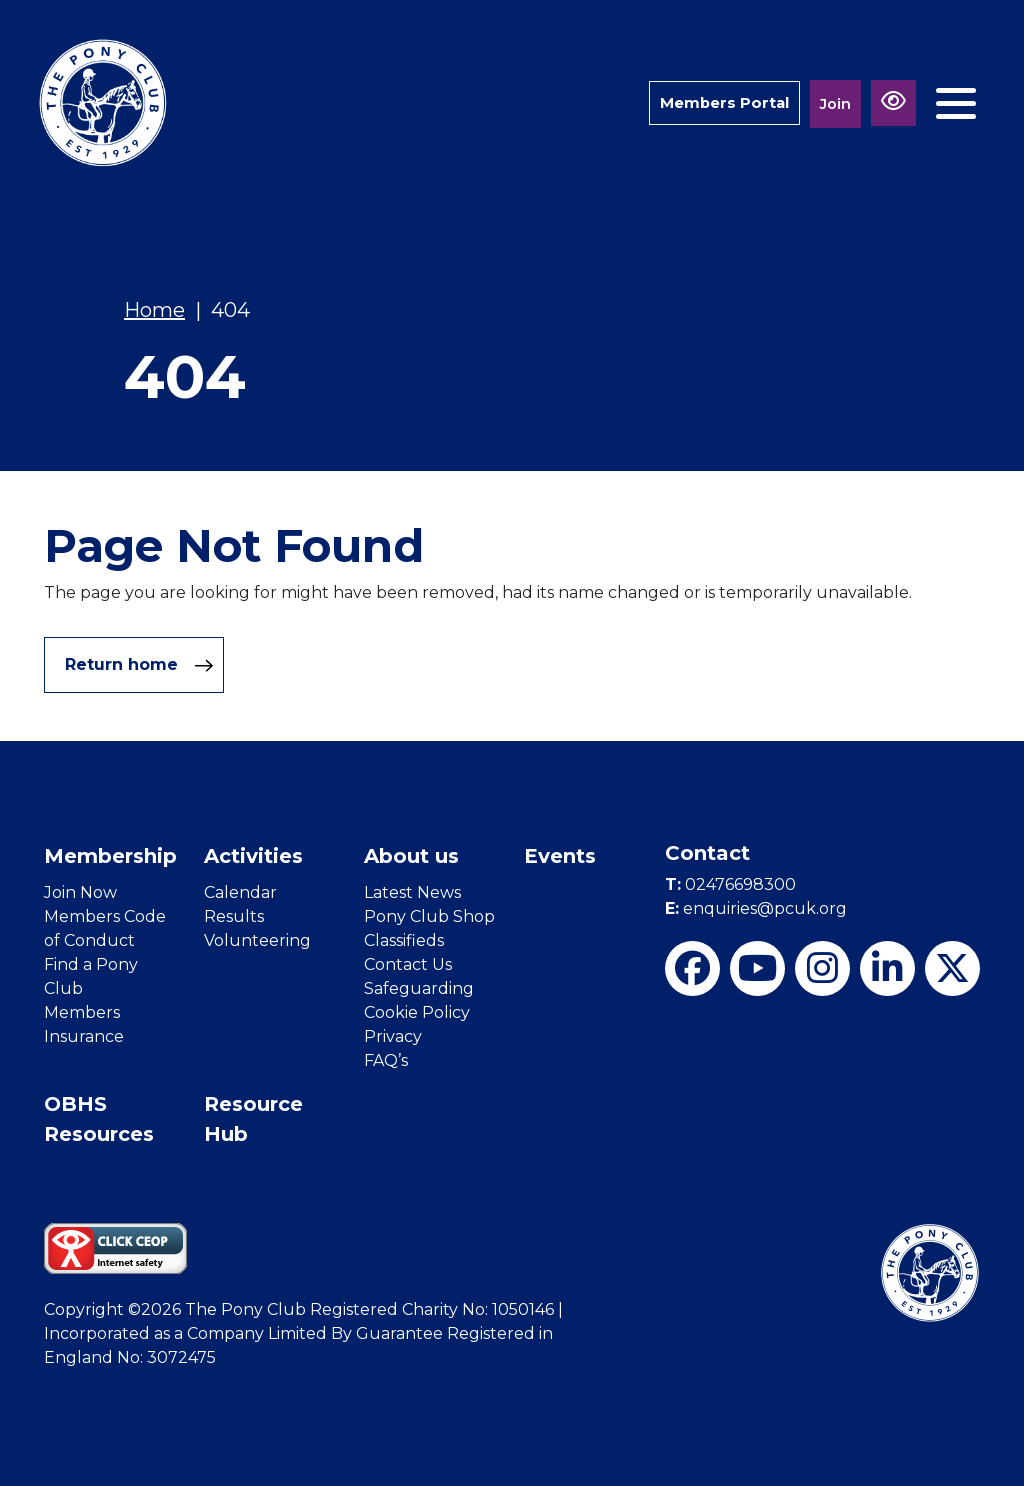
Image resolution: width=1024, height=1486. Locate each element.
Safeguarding (419, 988)
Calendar (240, 892)
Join (835, 103)
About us (411, 856)
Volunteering (257, 940)
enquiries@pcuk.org (756, 908)
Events (560, 856)
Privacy (393, 1036)
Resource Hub (253, 1119)
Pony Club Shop (429, 916)
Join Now (80, 892)
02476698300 (730, 884)
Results (234, 916)
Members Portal (723, 102)
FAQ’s (386, 1060)
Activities (253, 856)
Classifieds (404, 940)
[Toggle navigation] (956, 103)
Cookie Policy (417, 1012)
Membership (110, 856)
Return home (139, 665)
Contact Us (408, 964)
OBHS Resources (99, 1119)
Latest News (412, 892)
